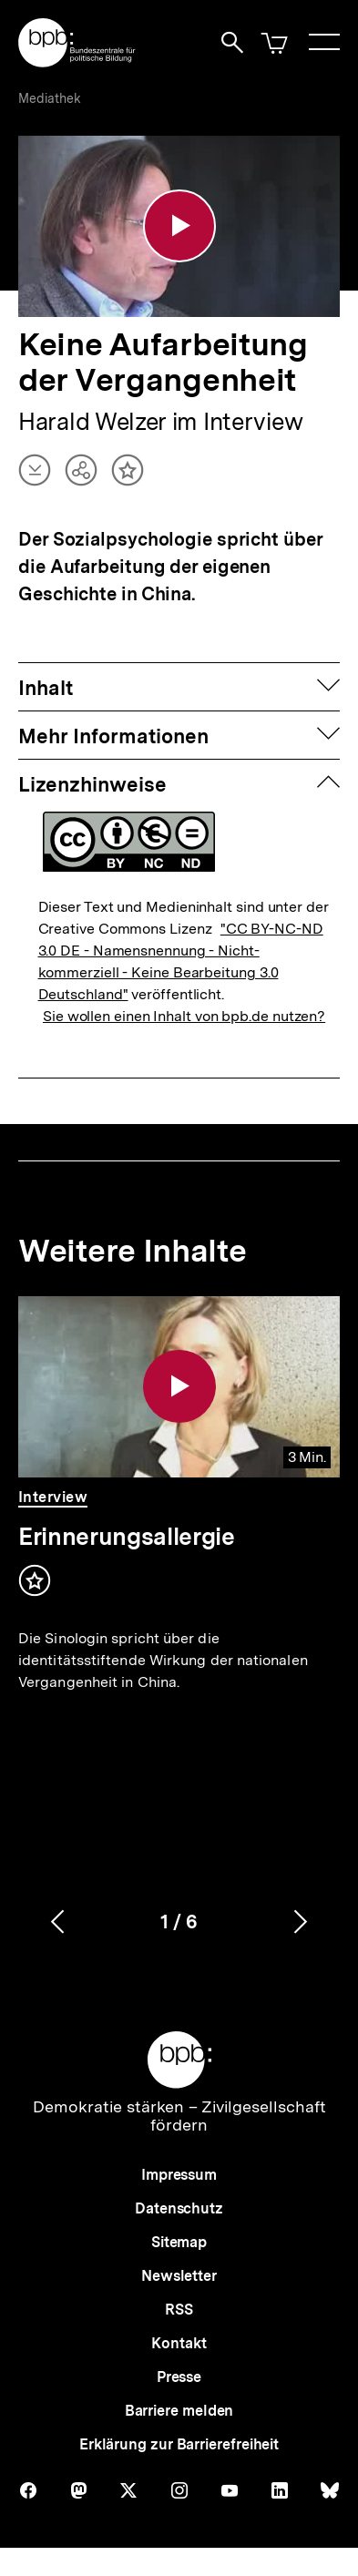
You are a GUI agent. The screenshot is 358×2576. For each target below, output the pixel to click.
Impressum (179, 2175)
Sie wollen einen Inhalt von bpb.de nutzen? (184, 1016)
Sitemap (179, 2243)
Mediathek (49, 98)
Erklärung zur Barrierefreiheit (179, 2445)
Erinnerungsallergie (126, 1536)
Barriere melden (179, 2411)
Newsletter (179, 2276)
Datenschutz (179, 2209)
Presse (179, 2378)
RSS (179, 2310)
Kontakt (178, 2344)
